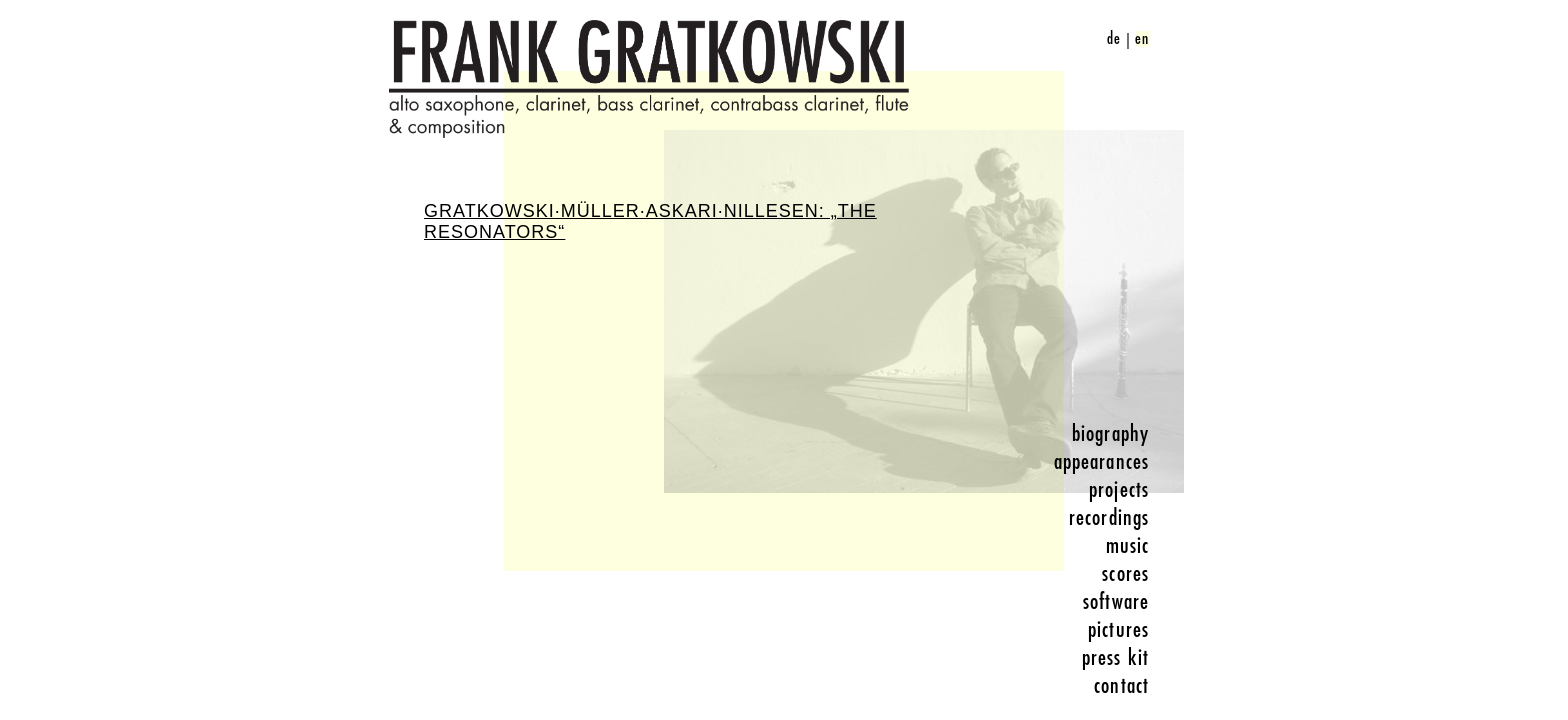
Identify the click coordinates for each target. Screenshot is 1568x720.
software (1116, 602)
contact (1121, 686)
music (1128, 546)
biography (1110, 434)
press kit (1115, 658)
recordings (1109, 518)
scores (1125, 574)
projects (1119, 490)
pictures (1118, 630)
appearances (1101, 462)
